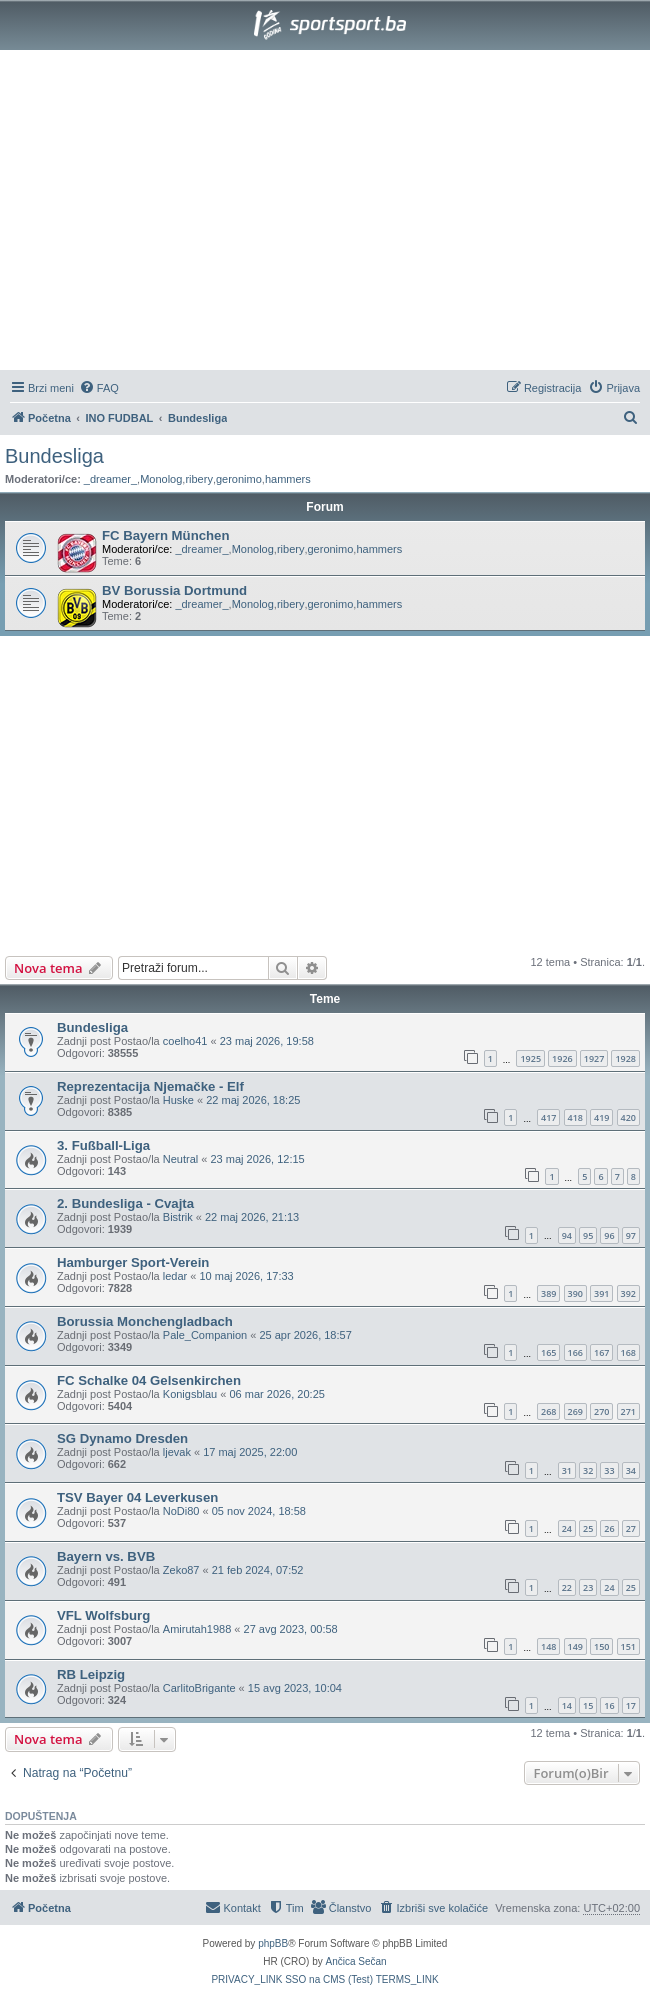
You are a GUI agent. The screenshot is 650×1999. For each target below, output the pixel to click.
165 (548, 1352)
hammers (288, 479)
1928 (625, 1058)
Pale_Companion (205, 1335)
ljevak (177, 1452)
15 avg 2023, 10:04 (295, 1688)
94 (567, 1235)
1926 (562, 1058)
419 (601, 1117)
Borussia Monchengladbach (145, 1321)
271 (628, 1411)
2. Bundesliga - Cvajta (125, 1203)
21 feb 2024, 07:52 (258, 1570)
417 (548, 1117)
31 (567, 1470)
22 (567, 1587)
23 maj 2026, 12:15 (258, 1159)
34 (631, 1470)
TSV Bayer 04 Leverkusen (137, 1497)
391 (601, 1293)
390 (575, 1293)
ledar (175, 1276)
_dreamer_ (110, 479)
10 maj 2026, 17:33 (247, 1276)
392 (628, 1293)
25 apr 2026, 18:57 (305, 1335)
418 (575, 1117)
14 (567, 1705)
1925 (530, 1058)
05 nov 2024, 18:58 (259, 1511)
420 (628, 1117)
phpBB (273, 1943)
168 (628, 1352)
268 (548, 1411)
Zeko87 (181, 1570)
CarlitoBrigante (199, 1688)
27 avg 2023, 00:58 (291, 1629)
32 (588, 1470)
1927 (594, 1058)
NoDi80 (181, 1511)
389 (548, 1293)
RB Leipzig (91, 1674)
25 (588, 1528)
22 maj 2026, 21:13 (252, 1217)
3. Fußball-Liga (103, 1145)
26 (609, 1528)
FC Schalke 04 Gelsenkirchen (149, 1380)
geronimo (239, 479)
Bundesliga (54, 456)
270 (601, 1411)
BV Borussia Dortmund (174, 590)
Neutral (180, 1159)
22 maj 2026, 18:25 (253, 1100)
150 (601, 1646)
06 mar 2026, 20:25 (276, 1394)
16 (609, 1705)
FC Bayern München (166, 535)
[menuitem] (99, 388)
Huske (178, 1100)
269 (575, 1411)
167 (601, 1352)
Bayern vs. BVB (106, 1556)
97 (631, 1235)
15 (588, 1705)
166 (575, 1352)
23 (588, 1587)
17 (631, 1705)
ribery (199, 479)
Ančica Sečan (356, 1961)
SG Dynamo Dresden (122, 1438)
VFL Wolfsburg (103, 1615)
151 (628, 1646)
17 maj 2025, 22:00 (250, 1452)
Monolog (161, 479)
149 (575, 1646)
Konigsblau (190, 1394)
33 (609, 1470)
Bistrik (178, 1217)
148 (548, 1646)
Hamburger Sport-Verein (133, 1262)
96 (609, 1235)
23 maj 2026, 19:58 (267, 1041)
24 (567, 1528)
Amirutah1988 (197, 1629)
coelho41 (185, 1041)
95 (588, 1235)
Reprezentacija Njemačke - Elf (150, 1086)
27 (631, 1528)
